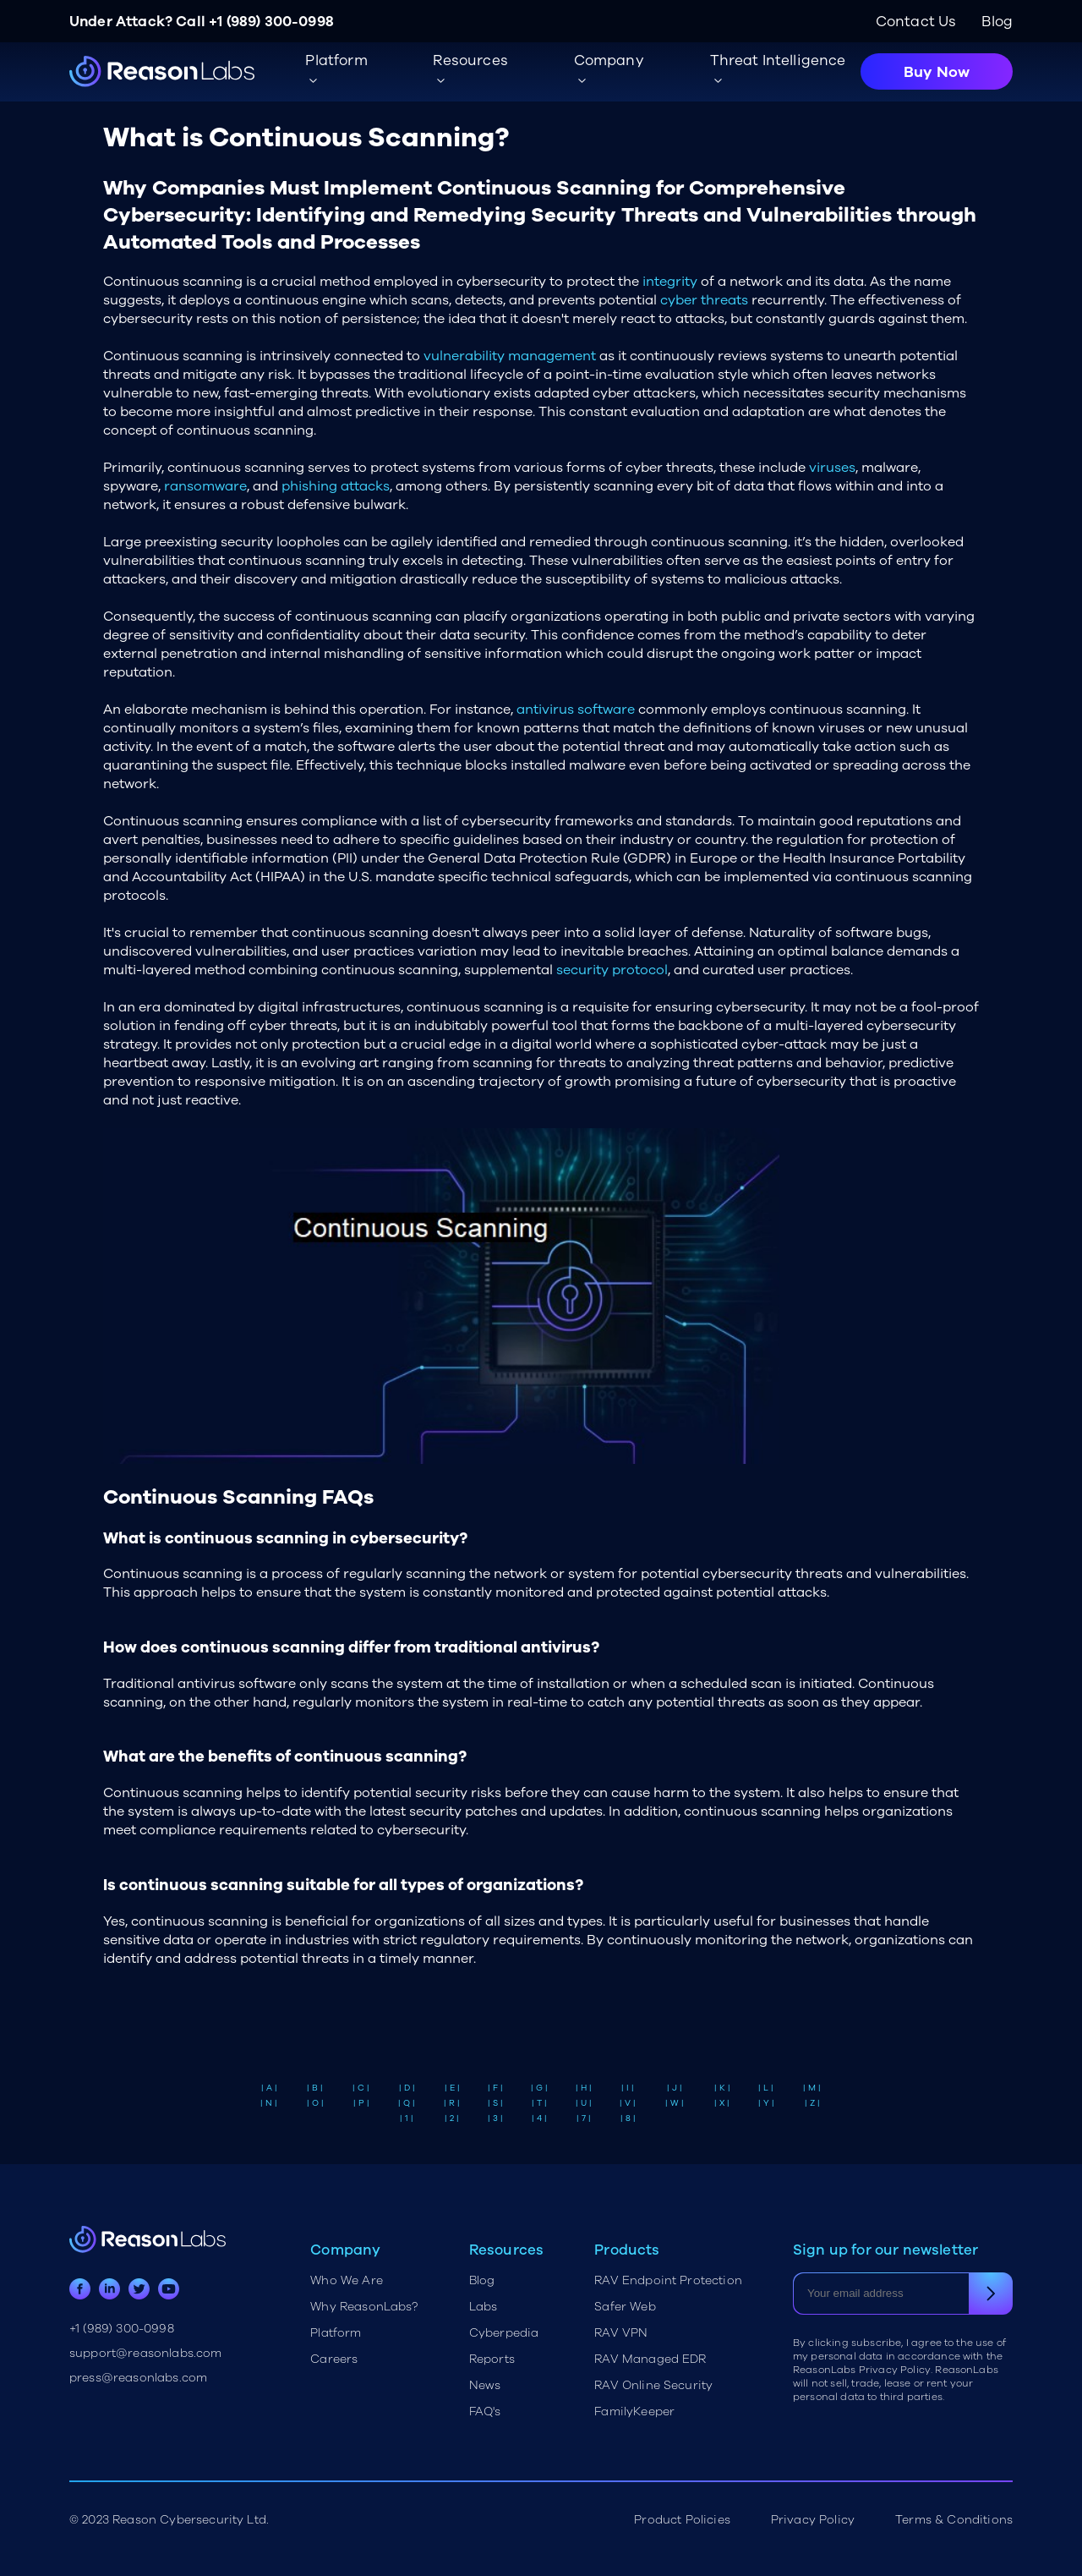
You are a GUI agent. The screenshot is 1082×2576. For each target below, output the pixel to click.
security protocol (612, 970)
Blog (997, 21)
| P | (361, 2103)
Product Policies (682, 2520)
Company (609, 60)
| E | (452, 2088)
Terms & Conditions (954, 2520)
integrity (669, 281)
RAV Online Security (653, 2385)
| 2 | (452, 2118)
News (485, 2385)
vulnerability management (510, 356)
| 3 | (495, 2118)
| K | (722, 2088)
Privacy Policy (813, 2520)
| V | (628, 2103)
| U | (584, 2103)
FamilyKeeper (634, 2411)
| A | (269, 2088)
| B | (315, 2088)
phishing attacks (335, 486)
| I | (627, 2088)
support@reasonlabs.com (145, 2353)
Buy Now (937, 72)
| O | (315, 2103)
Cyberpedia (504, 2333)
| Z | (812, 2103)
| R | (452, 2103)
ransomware (205, 486)
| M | (812, 2088)
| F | (495, 2088)
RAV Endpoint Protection (668, 2280)
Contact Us (916, 21)
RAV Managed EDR (650, 2359)
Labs (483, 2307)
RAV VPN (621, 2333)
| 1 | (406, 2118)
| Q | (406, 2103)
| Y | (766, 2103)
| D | (407, 2088)
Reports (492, 2359)
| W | (674, 2103)
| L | (765, 2088)
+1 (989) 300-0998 (271, 21)
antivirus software (575, 709)
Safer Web (624, 2307)
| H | (584, 2088)
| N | (268, 2103)
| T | (539, 2103)
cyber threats (704, 300)
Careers (334, 2359)
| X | (722, 2103)
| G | (539, 2088)
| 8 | (628, 2118)
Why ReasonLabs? (364, 2307)
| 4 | (539, 2118)
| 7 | (584, 2118)
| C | (360, 2088)
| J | (674, 2088)
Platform (335, 2333)
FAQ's (485, 2411)
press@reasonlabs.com (138, 2378)
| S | (495, 2103)
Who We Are (346, 2280)
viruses (832, 467)
